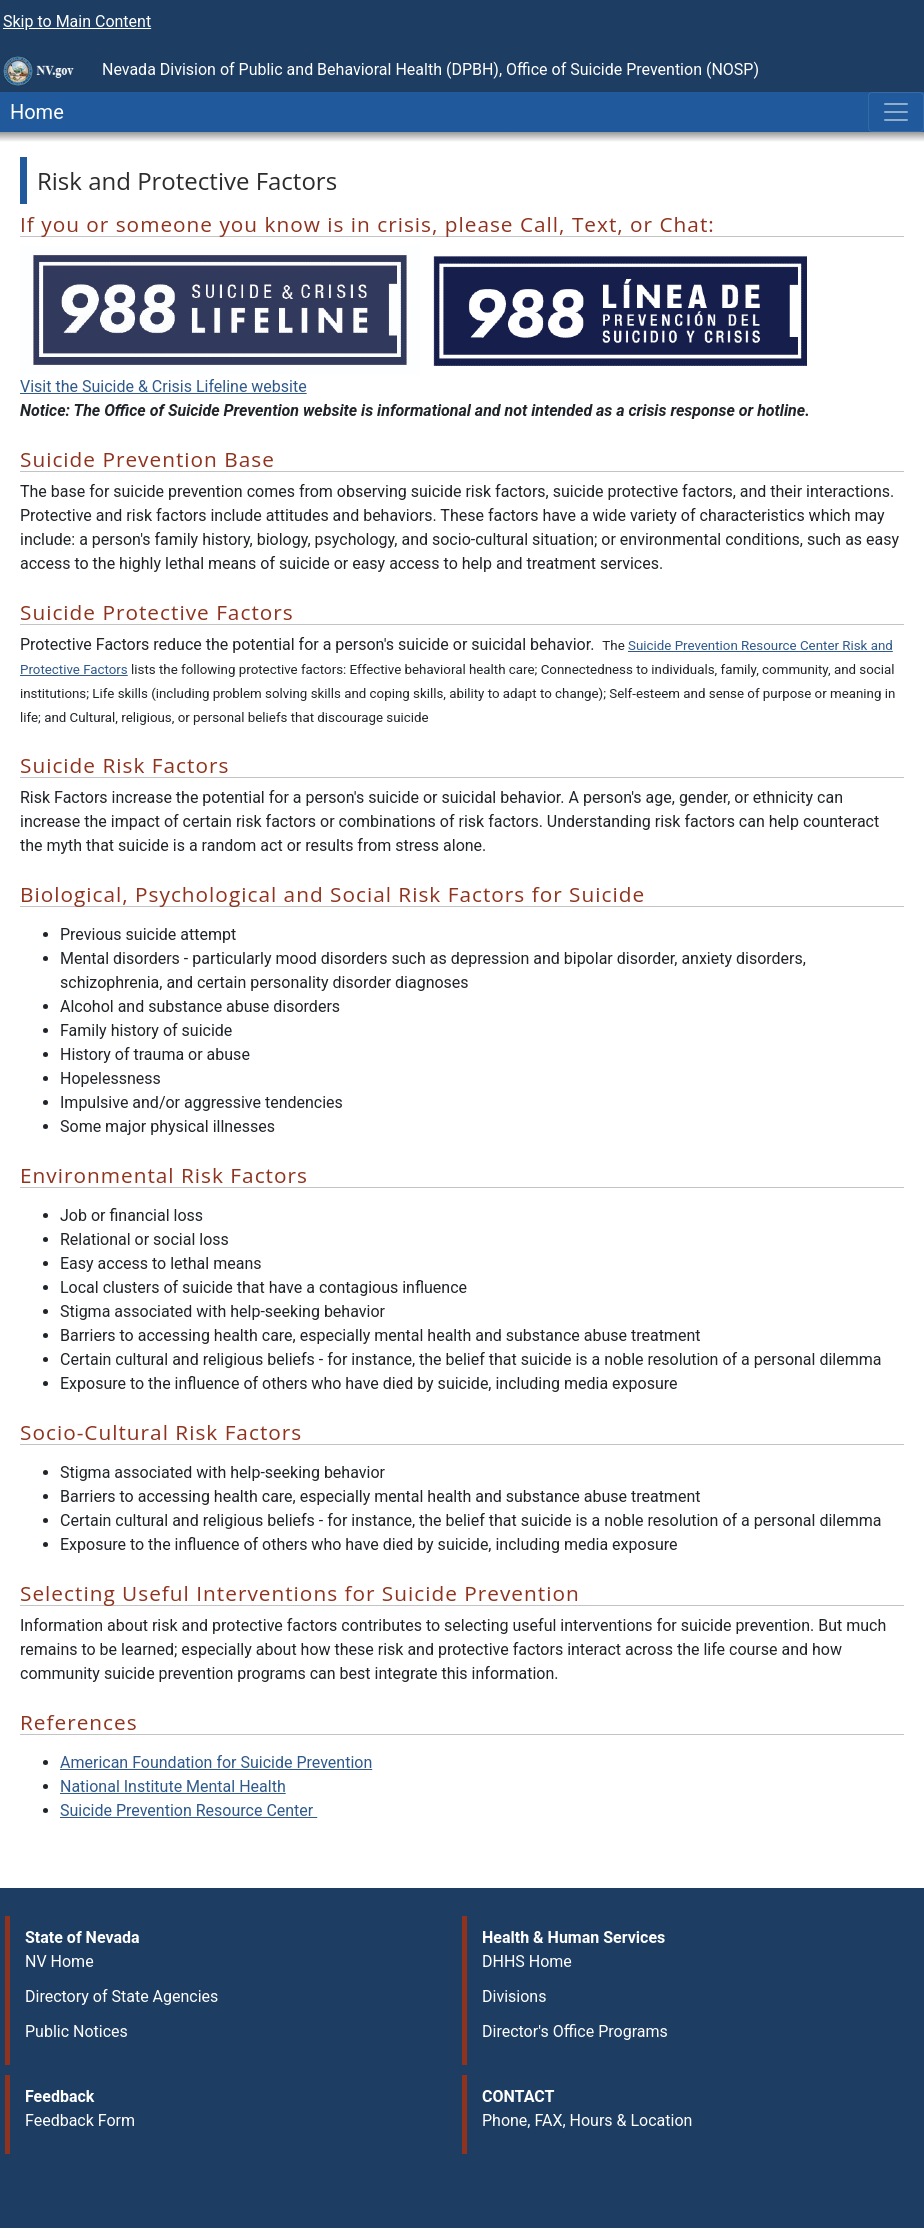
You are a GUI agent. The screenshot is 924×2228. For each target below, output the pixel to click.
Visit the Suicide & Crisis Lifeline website (163, 386)
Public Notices (76, 2031)
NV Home (59, 1961)
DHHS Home (527, 1961)
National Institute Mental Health (173, 1786)
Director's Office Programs (575, 2031)
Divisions (514, 1996)
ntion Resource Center (188, 1810)
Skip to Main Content (77, 21)
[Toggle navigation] (896, 112)
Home (32, 112)
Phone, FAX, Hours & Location (587, 2120)
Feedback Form (80, 2120)
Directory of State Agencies (121, 1996)
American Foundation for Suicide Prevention (216, 1762)
